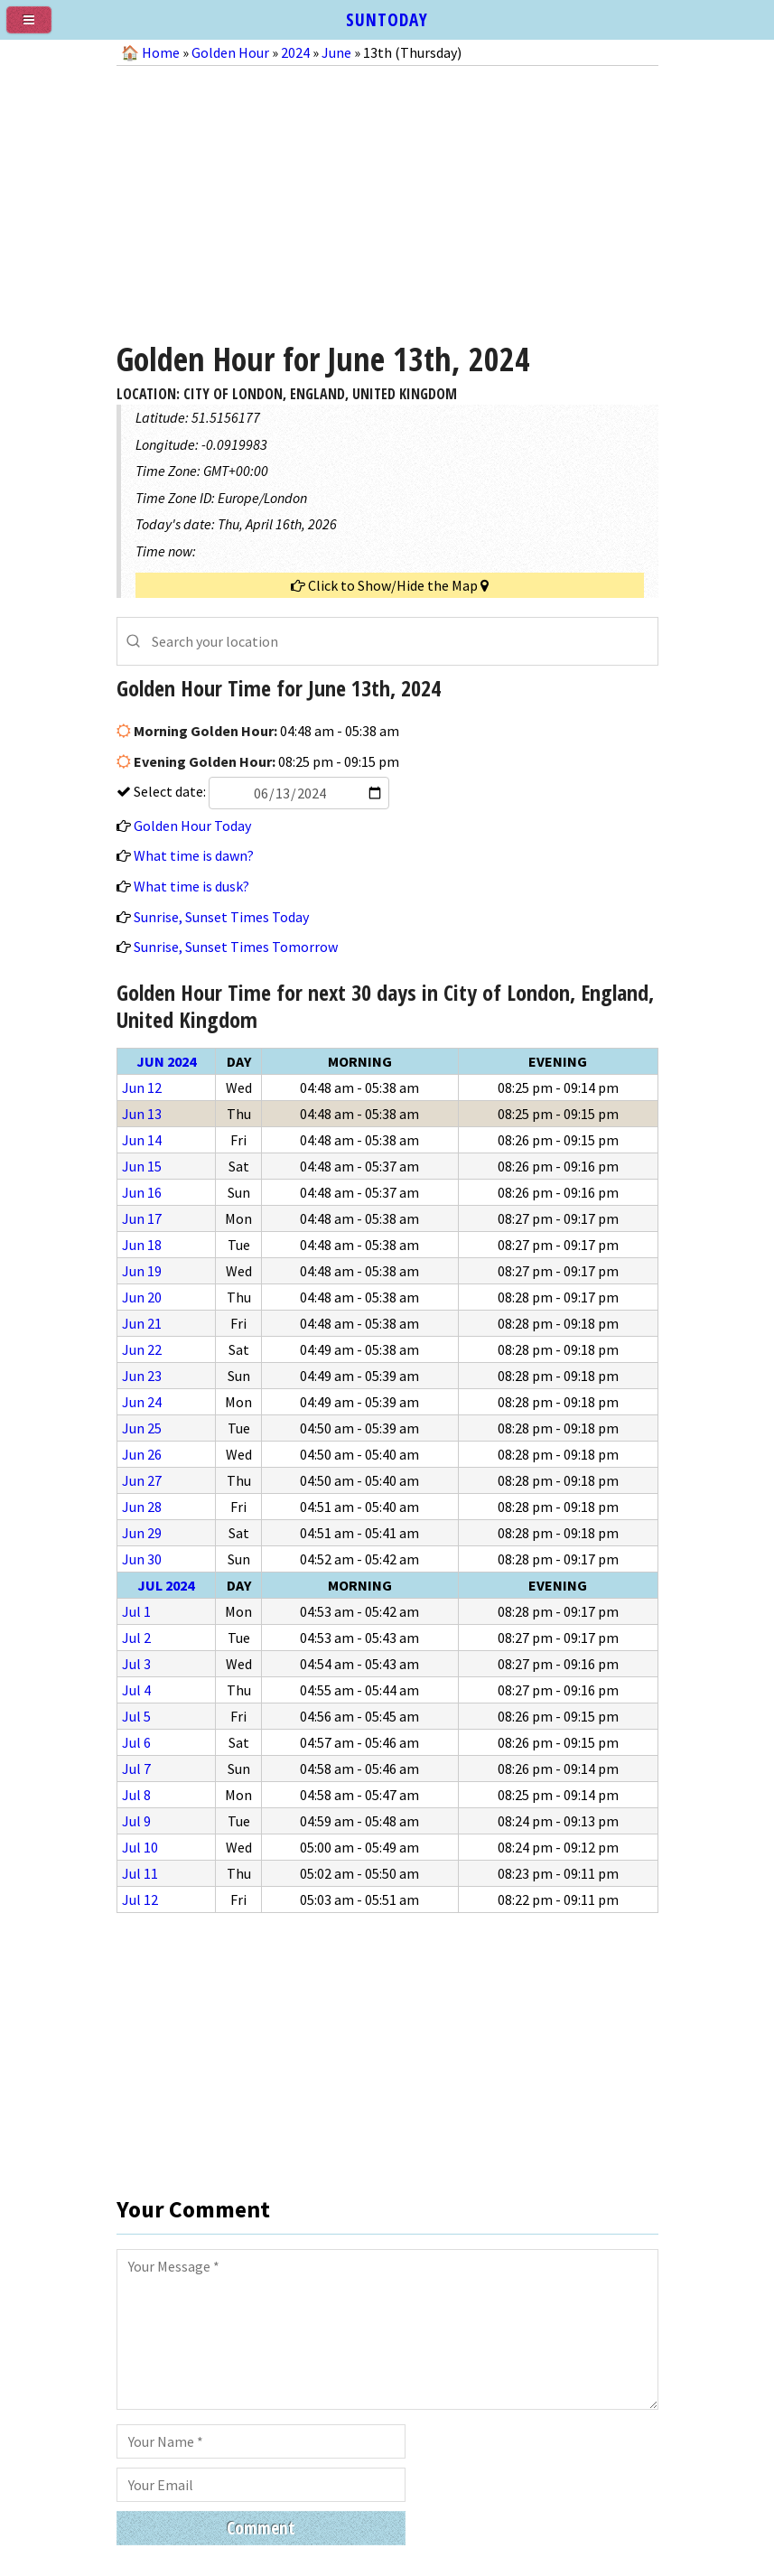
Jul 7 (136, 1768)
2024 (295, 52)
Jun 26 (142, 1454)
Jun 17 (142, 1218)
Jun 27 (142, 1480)
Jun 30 (142, 1559)
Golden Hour (230, 52)
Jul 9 (136, 1821)
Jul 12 (140, 1899)
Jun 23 (142, 1376)
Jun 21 (142, 1323)
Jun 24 (142, 1402)
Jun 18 (142, 1245)
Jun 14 (142, 1140)
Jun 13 (142, 1114)
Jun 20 (142, 1297)
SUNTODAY (387, 19)
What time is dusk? (191, 886)
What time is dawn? (194, 855)
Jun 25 (142, 1428)
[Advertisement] (387, 196)
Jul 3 (136, 1664)
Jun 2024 (166, 1061)
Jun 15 (142, 1166)
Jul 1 (136, 1611)
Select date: (260, 791)
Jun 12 (142, 1087)
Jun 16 (142, 1192)
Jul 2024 (165, 1585)
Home (161, 52)
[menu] (36, 27)
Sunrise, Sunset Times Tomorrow (236, 947)
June (336, 52)
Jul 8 (136, 1795)
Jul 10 (140, 1847)
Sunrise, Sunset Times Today (221, 917)
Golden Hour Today (192, 826)
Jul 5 (136, 1716)
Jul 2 (136, 1638)
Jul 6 (136, 1742)
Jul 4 (136, 1690)
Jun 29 (142, 1533)
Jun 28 (142, 1507)
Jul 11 (140, 1873)
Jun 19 (142, 1271)
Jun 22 (142, 1349)
